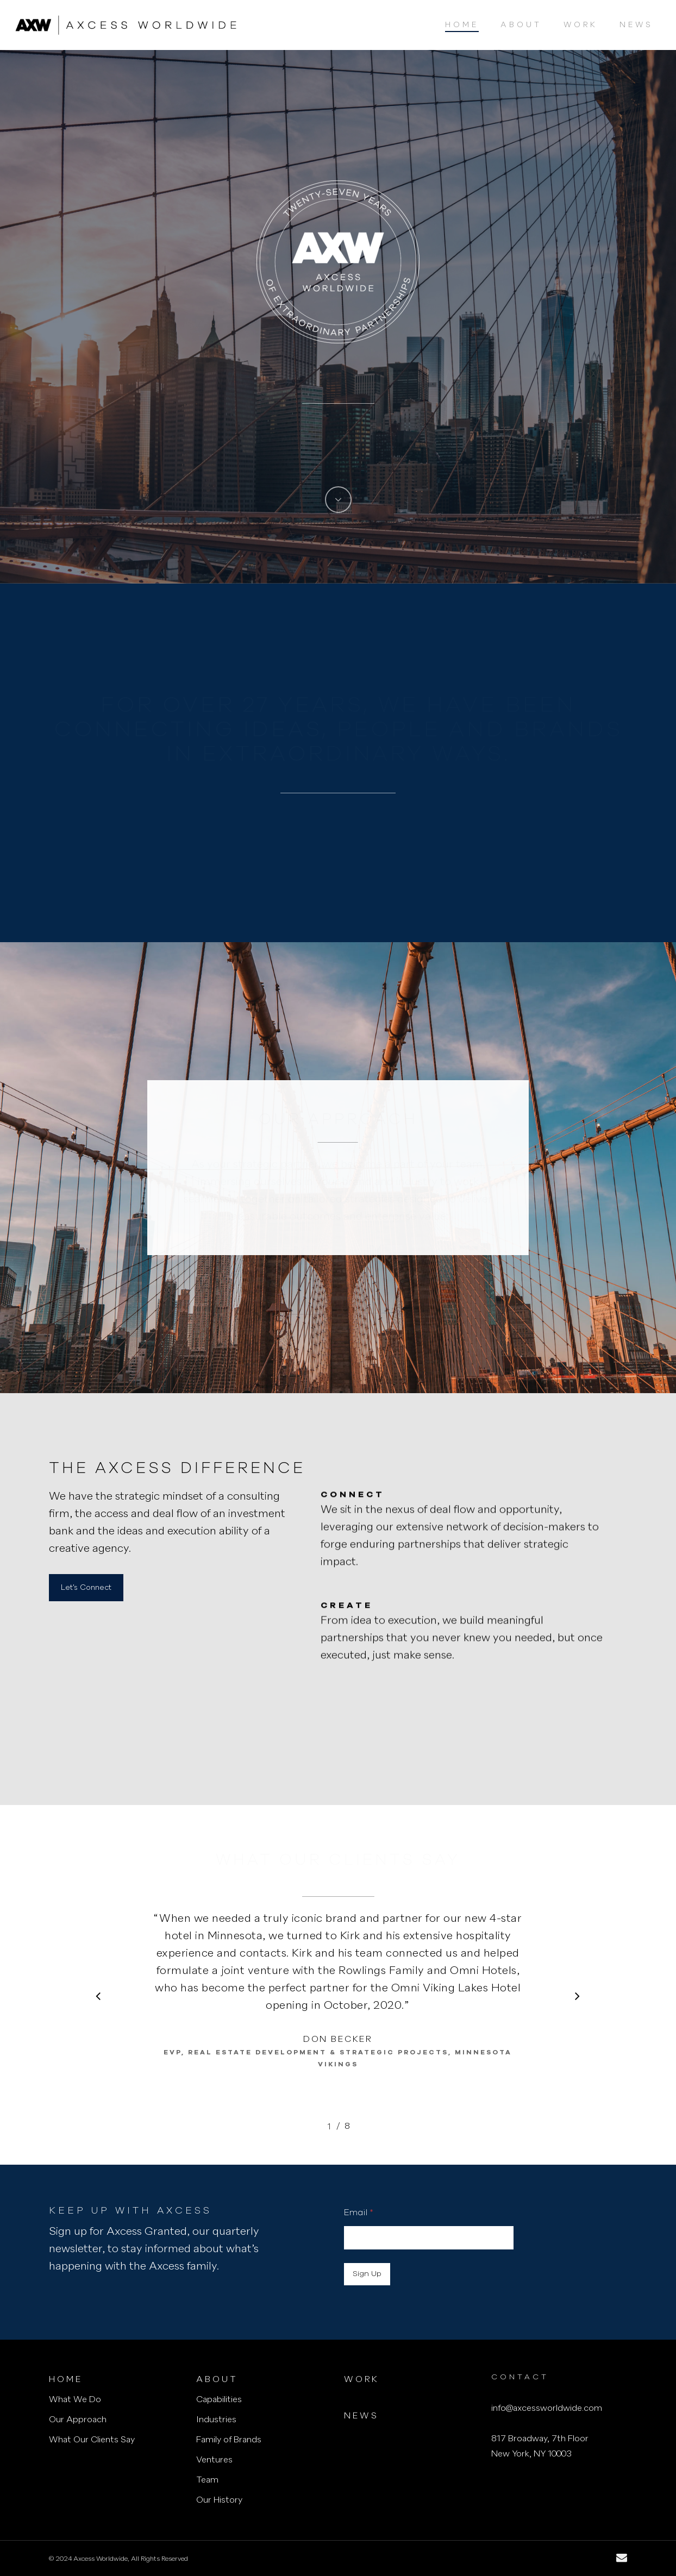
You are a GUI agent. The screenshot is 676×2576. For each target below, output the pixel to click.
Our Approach (78, 2420)
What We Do (75, 2400)
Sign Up (367, 2273)
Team (207, 2480)
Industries (216, 2420)
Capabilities (219, 2400)
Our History (219, 2500)
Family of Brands (228, 2440)
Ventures (214, 2460)
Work (361, 2380)
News (361, 2416)
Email (358, 2213)
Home (66, 2380)
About (217, 2380)
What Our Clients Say (92, 2440)
